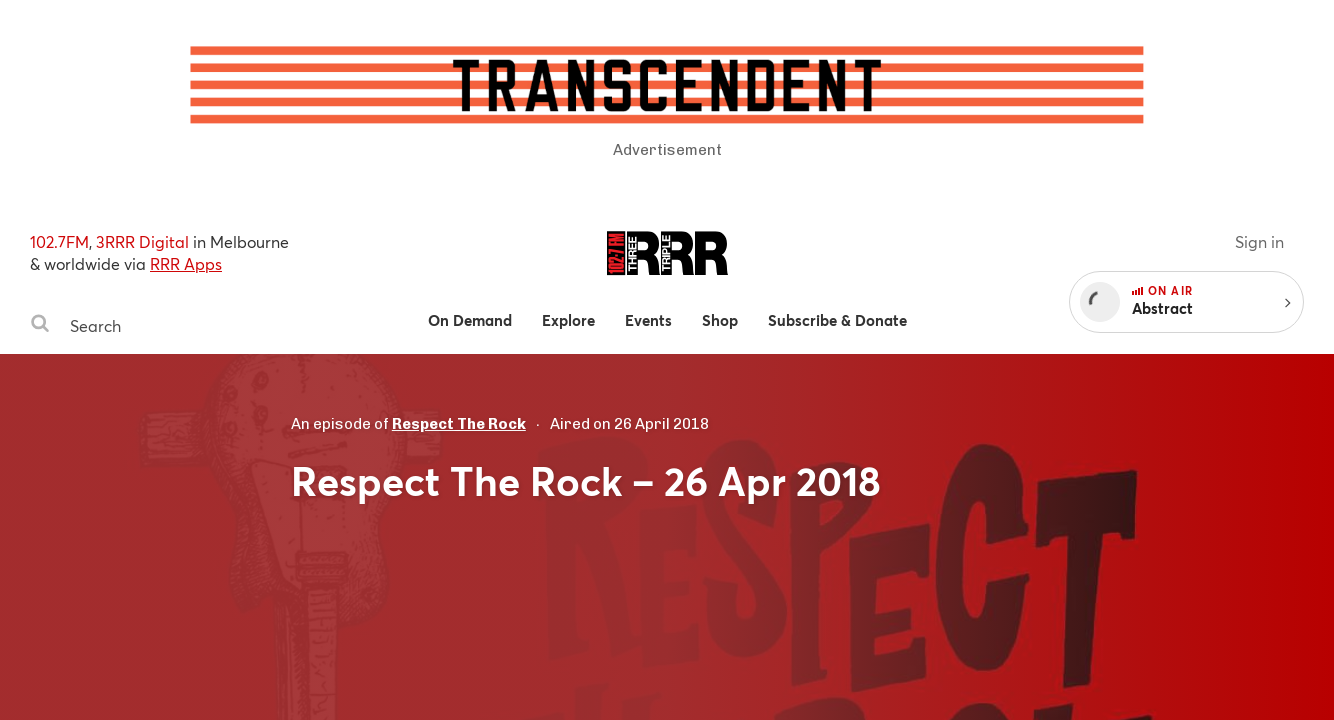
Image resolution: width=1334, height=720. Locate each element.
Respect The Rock (459, 424)
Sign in (1259, 241)
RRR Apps (186, 263)
